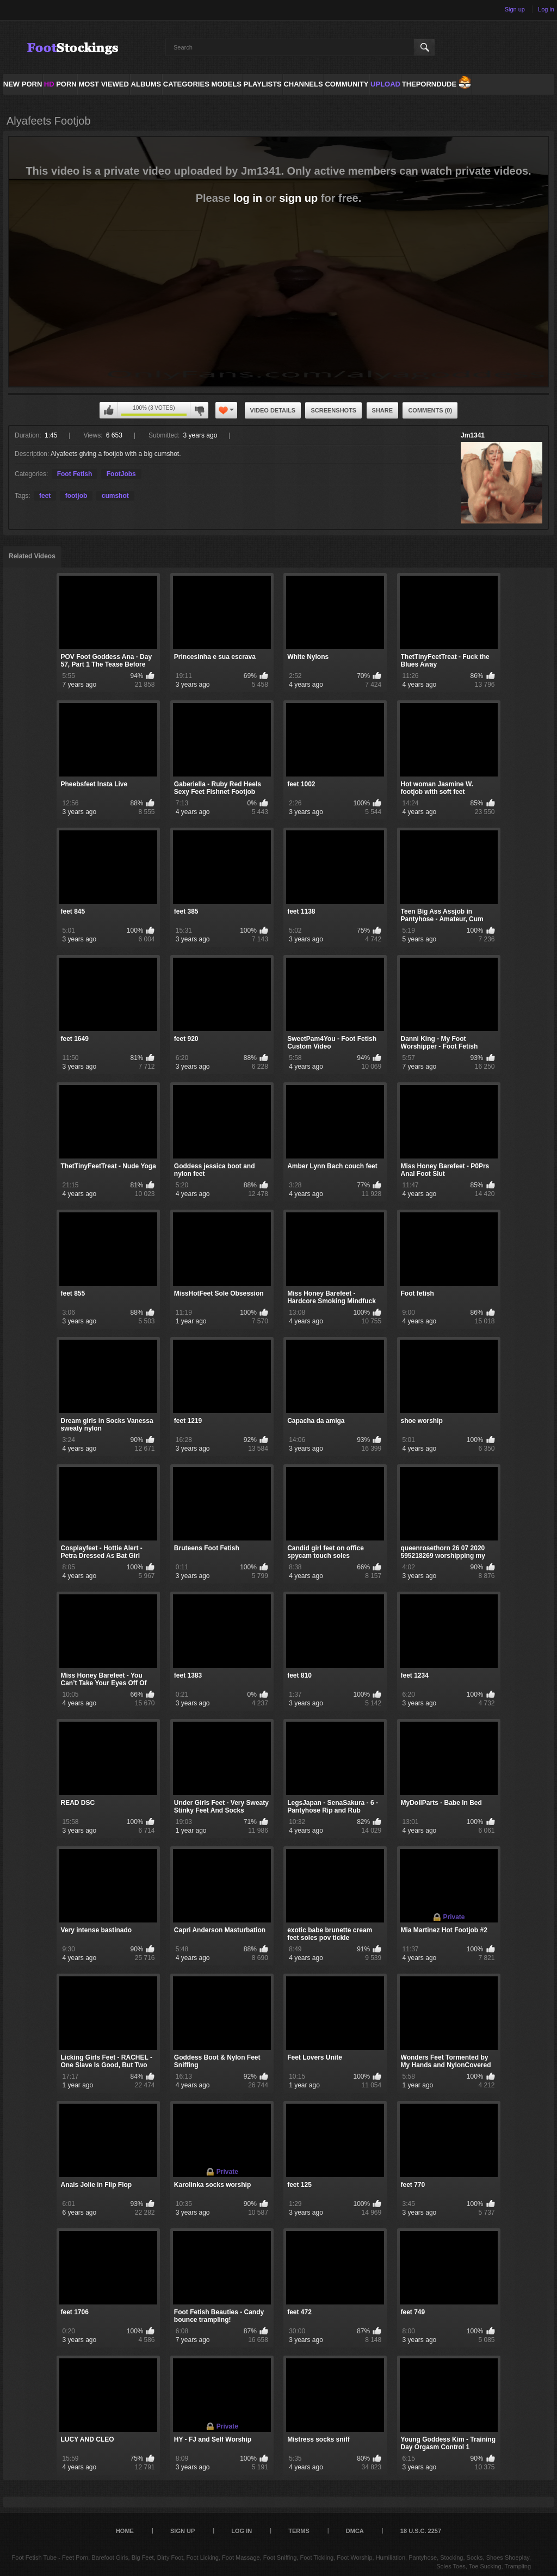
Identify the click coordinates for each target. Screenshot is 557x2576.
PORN (60, 84)
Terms (299, 2531)
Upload (385, 84)
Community (346, 84)
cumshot (115, 496)
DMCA (355, 2531)
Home (125, 2531)
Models (226, 84)
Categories (186, 84)
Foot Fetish (74, 474)
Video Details (273, 410)
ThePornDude (429, 84)
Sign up (515, 9)
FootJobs (121, 474)
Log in (546, 9)
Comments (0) (430, 410)
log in (247, 198)
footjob (76, 496)
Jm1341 (473, 435)
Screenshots (333, 410)
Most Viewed (103, 84)
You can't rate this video (109, 410)
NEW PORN (22, 84)
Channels (303, 84)
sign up (298, 198)
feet (45, 496)
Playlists (262, 84)
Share (382, 410)
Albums (146, 84)
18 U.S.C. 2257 (420, 2531)
